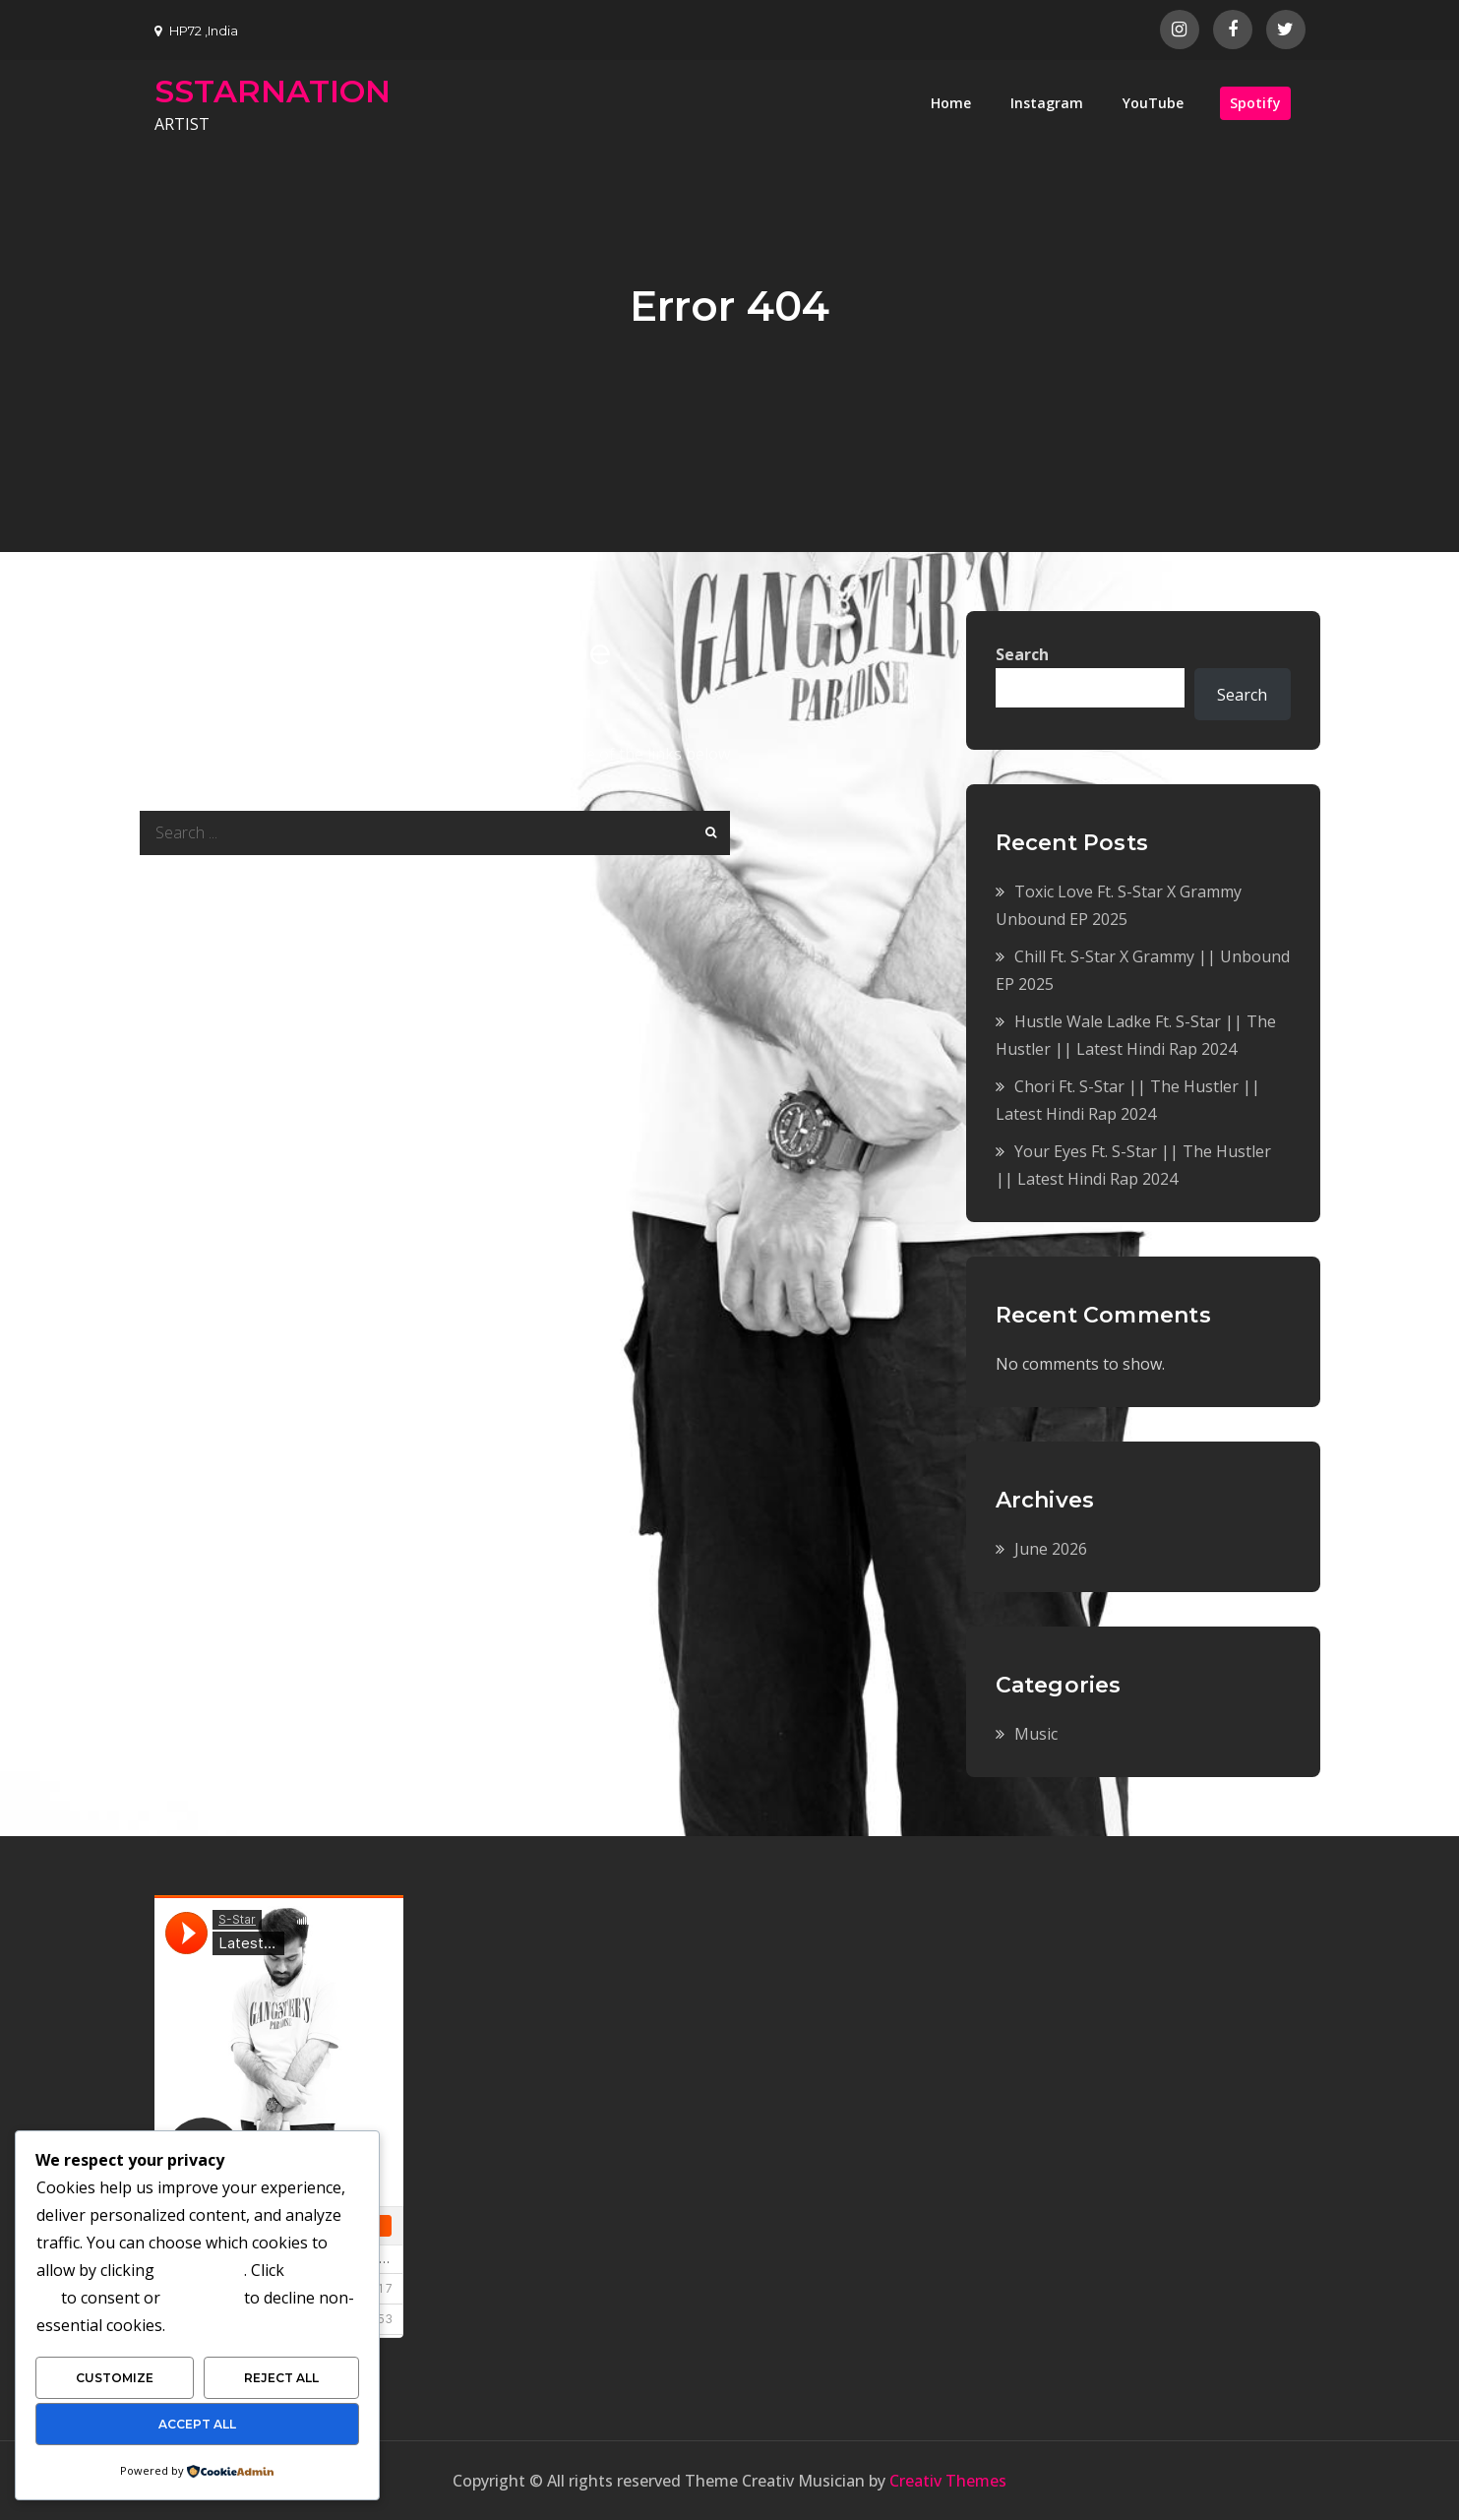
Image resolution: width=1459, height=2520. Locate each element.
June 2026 (1050, 1549)
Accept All (197, 2424)
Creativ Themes (947, 2480)
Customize (114, 2377)
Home (951, 102)
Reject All (281, 2377)
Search (1022, 654)
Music (1036, 1734)
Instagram (1046, 102)
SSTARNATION (272, 91)
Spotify (1255, 102)
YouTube (1153, 102)
